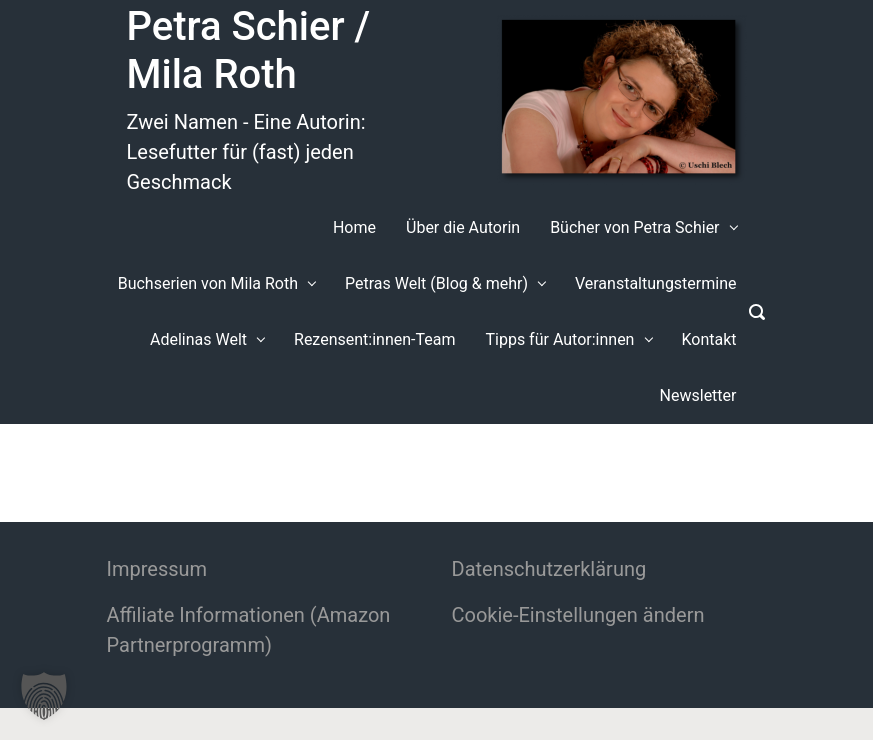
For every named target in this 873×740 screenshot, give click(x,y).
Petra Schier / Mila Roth (249, 50)
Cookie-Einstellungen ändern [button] (578, 615)
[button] (44, 696)
